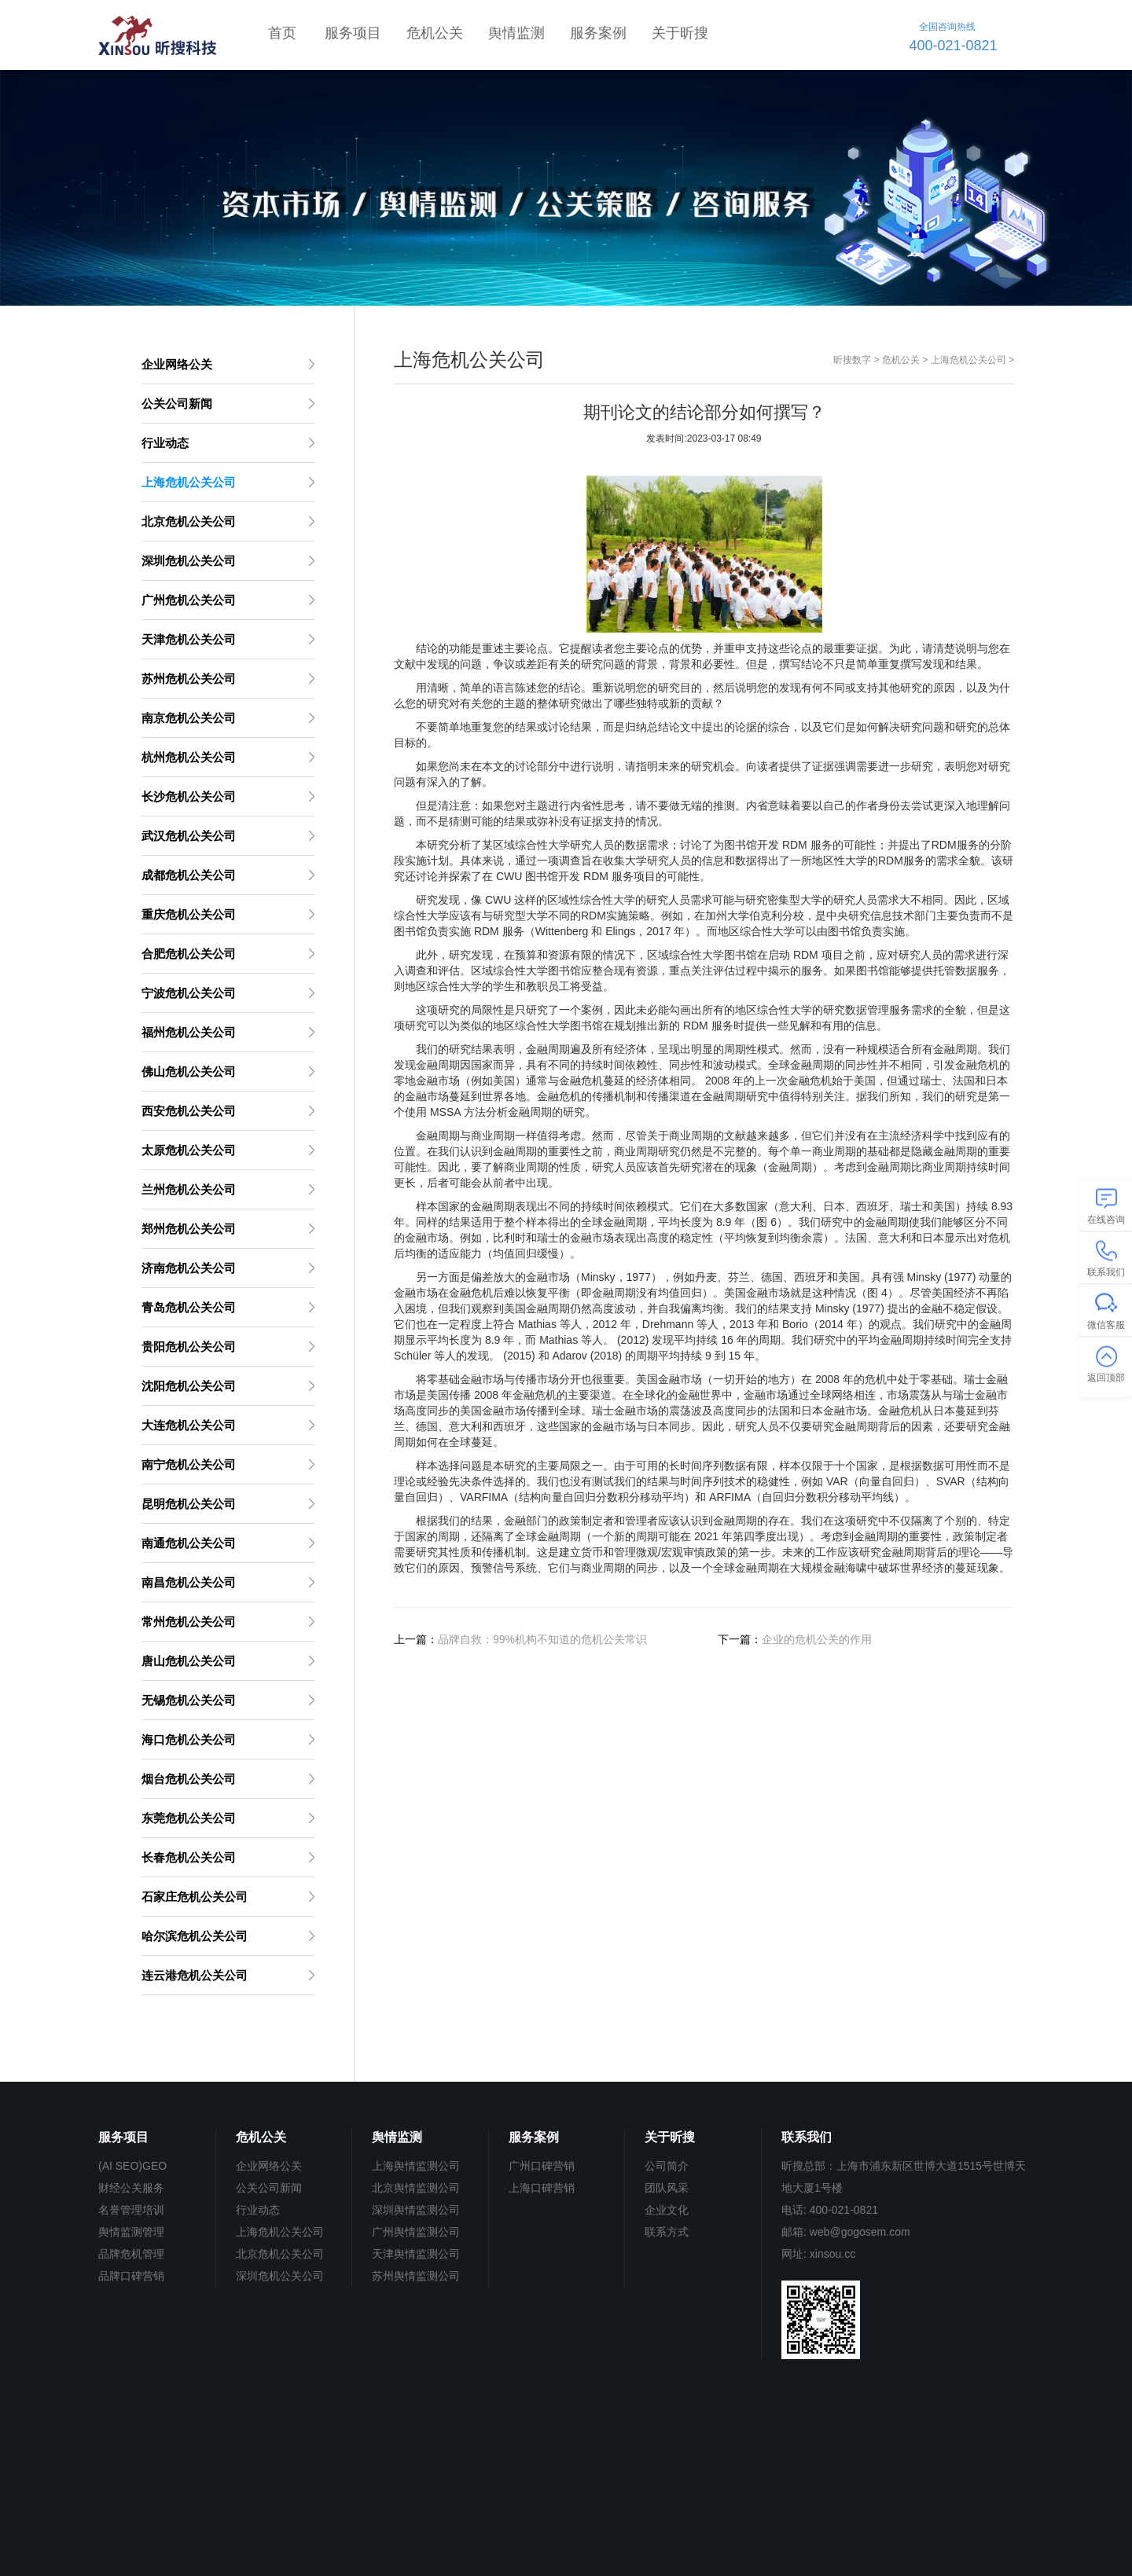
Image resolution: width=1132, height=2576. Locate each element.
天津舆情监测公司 (416, 2254)
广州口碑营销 (542, 2166)
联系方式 (667, 2232)
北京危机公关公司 (280, 2254)
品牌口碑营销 (131, 2276)
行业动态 (258, 2210)
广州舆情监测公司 (416, 2232)
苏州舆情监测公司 (416, 2276)
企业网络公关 (269, 2166)
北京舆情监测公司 (416, 2188)
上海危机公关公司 (968, 359)
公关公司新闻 (269, 2188)
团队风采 (667, 2188)
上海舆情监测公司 (416, 2166)
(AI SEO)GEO (132, 2166)
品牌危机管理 (131, 2254)
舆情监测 (516, 33)
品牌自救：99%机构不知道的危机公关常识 (542, 1639)
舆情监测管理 (131, 2232)
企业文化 (667, 2210)
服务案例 (598, 33)
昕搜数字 (852, 359)
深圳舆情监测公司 (416, 2210)
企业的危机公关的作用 (817, 1639)
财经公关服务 (131, 2188)
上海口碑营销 (542, 2188)
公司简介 (667, 2166)
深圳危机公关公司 (280, 2276)
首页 (282, 33)
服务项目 (353, 33)
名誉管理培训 (131, 2210)
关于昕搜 (680, 33)
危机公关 (434, 33)
